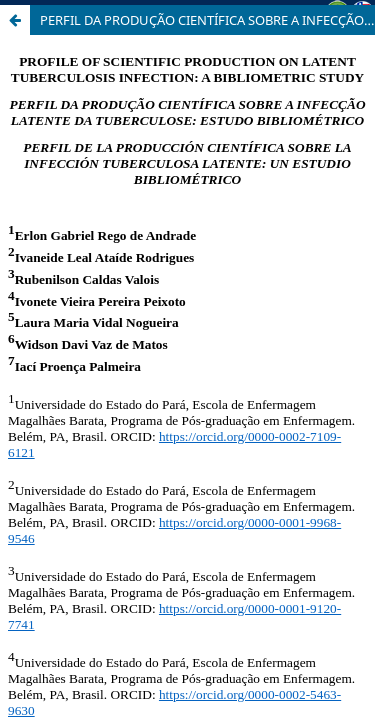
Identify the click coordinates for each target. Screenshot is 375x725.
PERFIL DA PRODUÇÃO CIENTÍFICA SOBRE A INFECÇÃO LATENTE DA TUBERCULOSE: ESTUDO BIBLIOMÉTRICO (207, 20)
